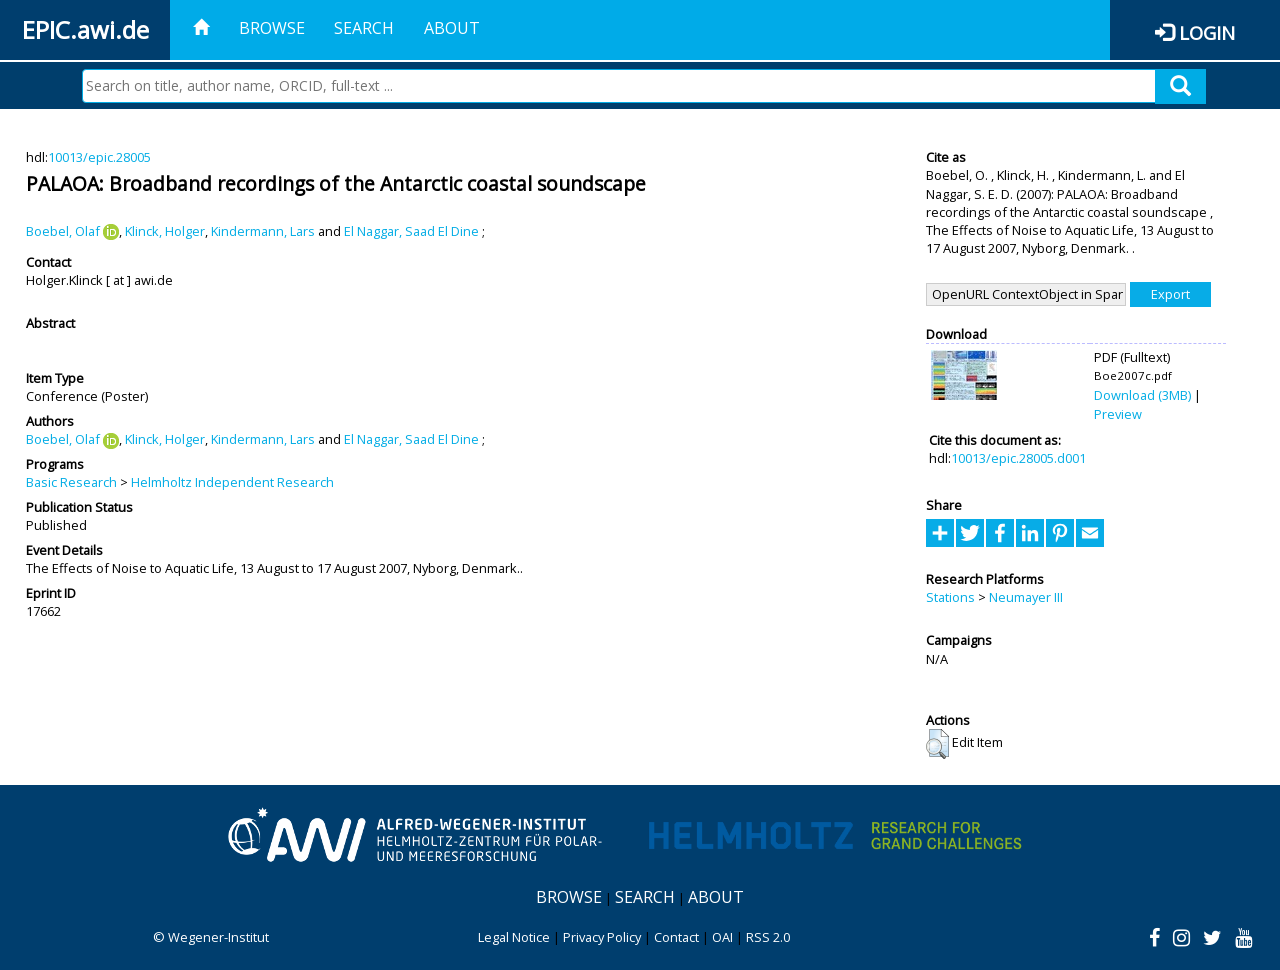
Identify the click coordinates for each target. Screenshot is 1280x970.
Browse (272, 28)
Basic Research (71, 482)
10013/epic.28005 (99, 157)
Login (1207, 32)
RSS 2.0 (768, 937)
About (452, 28)
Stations (950, 597)
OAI (722, 937)
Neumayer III (1026, 597)
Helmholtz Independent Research (232, 482)
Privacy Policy (602, 937)
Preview (1118, 414)
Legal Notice (514, 937)
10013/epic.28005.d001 (1018, 458)
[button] (937, 744)
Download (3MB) (1142, 395)
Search (364, 28)
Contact (676, 937)
